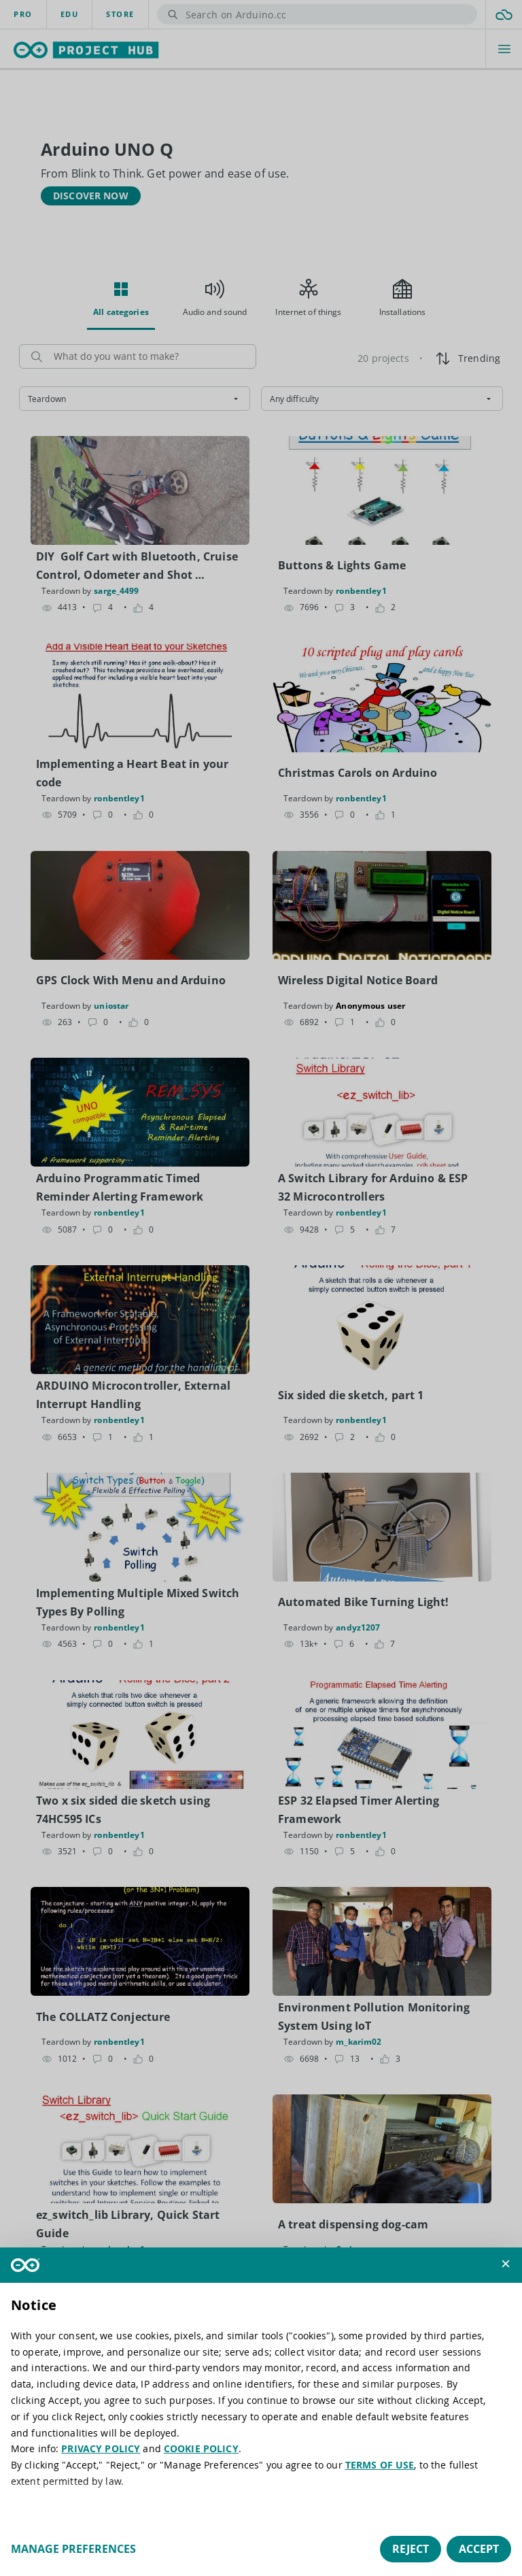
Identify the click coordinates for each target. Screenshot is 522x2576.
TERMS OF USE (380, 2464)
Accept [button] (479, 2548)
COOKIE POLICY (201, 2448)
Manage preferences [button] (73, 2548)
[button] (505, 2263)
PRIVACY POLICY (100, 2448)
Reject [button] (410, 2548)
